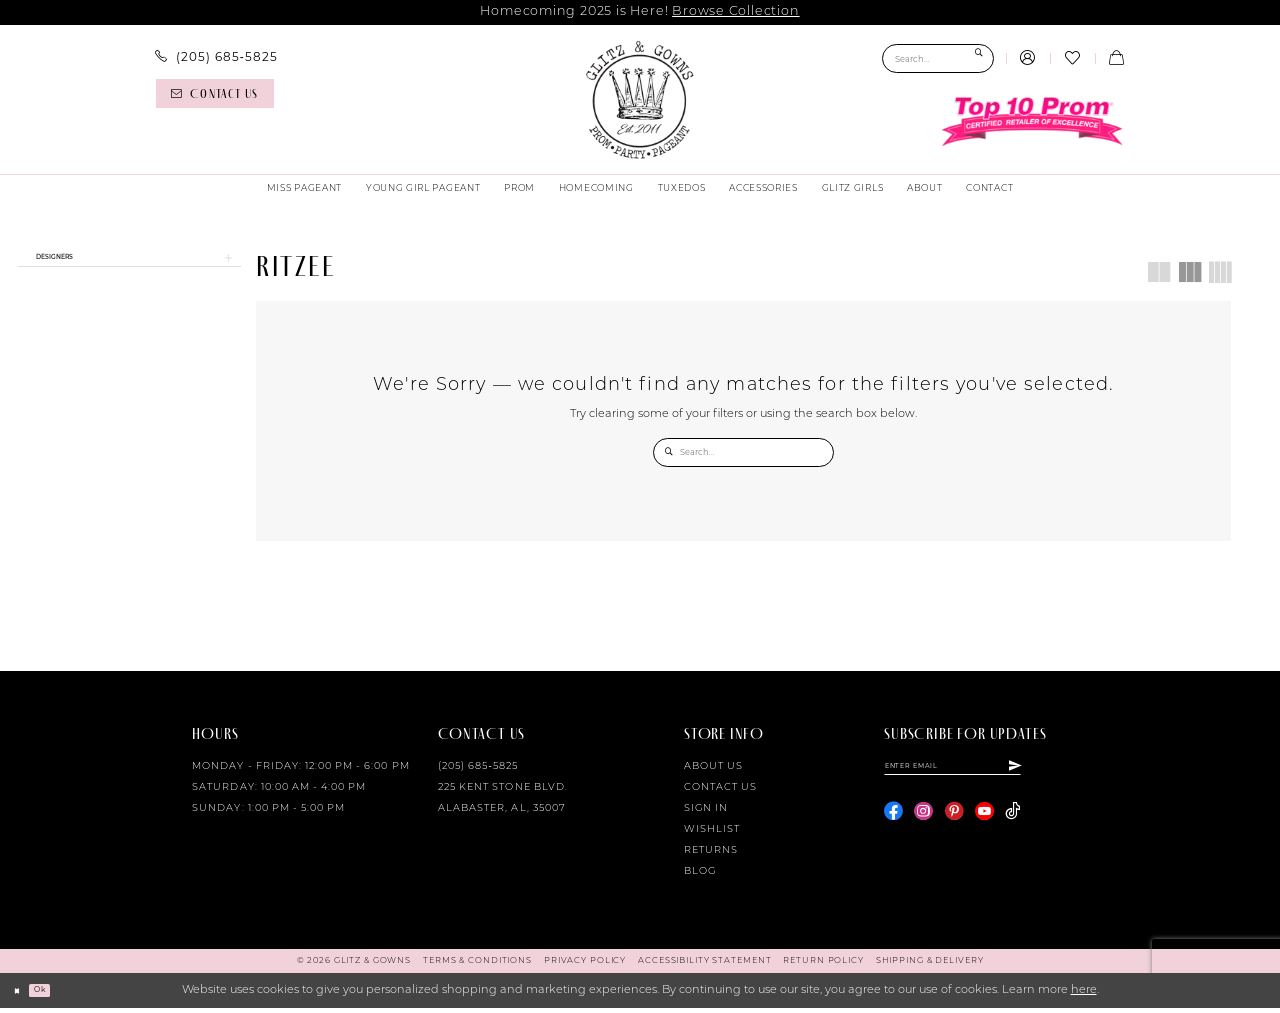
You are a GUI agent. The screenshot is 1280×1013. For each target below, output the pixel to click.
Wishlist (712, 834)
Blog (700, 876)
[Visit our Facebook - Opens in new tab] (893, 825)
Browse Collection (735, 11)
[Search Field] (938, 58)
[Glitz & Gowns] (640, 100)
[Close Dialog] (22, 996)
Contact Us (720, 792)
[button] (1028, 59)
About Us (713, 771)
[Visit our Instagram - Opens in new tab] (923, 825)
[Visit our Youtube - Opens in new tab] (984, 825)
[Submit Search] (978, 58)
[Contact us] (215, 93)
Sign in (706, 813)
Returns (711, 855)
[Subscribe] (1083, 775)
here (1084, 995)
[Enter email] (987, 775)
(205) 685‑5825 (478, 771)
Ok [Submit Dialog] (55, 995)
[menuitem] (216, 57)
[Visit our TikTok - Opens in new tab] (1012, 825)
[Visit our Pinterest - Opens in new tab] (954, 825)
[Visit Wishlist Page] (1072, 59)
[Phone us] (216, 57)
